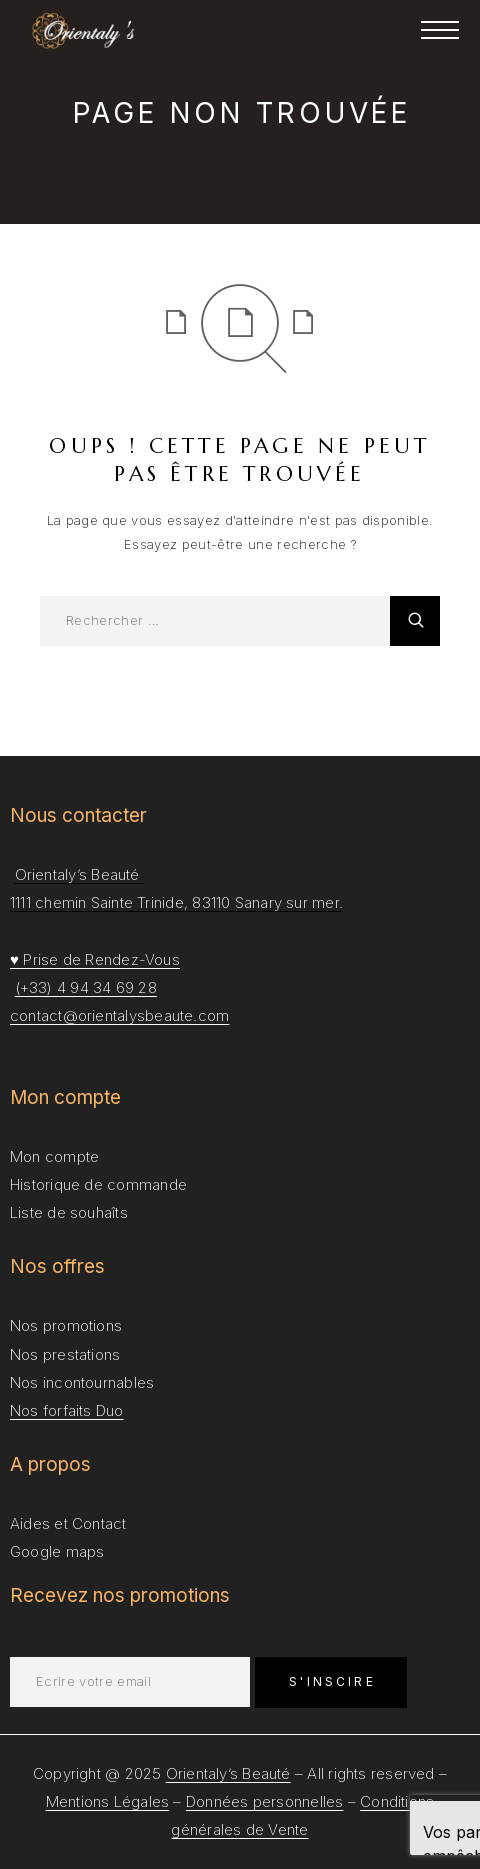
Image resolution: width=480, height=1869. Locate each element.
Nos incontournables (82, 1382)
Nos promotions (66, 1325)
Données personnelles (265, 1801)
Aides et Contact (68, 1523)
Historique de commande (98, 1184)
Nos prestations (65, 1354)
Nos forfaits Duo (67, 1410)
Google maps (57, 1551)
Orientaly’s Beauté (228, 1773)
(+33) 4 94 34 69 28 (86, 987)
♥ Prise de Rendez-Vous (95, 959)
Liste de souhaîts (69, 1212)
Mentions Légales (108, 1801)
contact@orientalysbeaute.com (119, 1015)
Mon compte (54, 1156)
